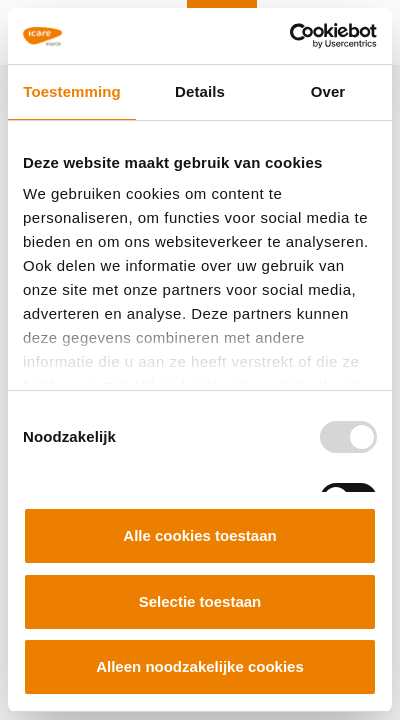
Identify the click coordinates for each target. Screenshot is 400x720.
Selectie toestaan (200, 601)
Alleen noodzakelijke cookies (200, 666)
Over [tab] (328, 91)
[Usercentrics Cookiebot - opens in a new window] (289, 36)
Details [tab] (200, 91)
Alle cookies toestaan (199, 535)
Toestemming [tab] (72, 91)
